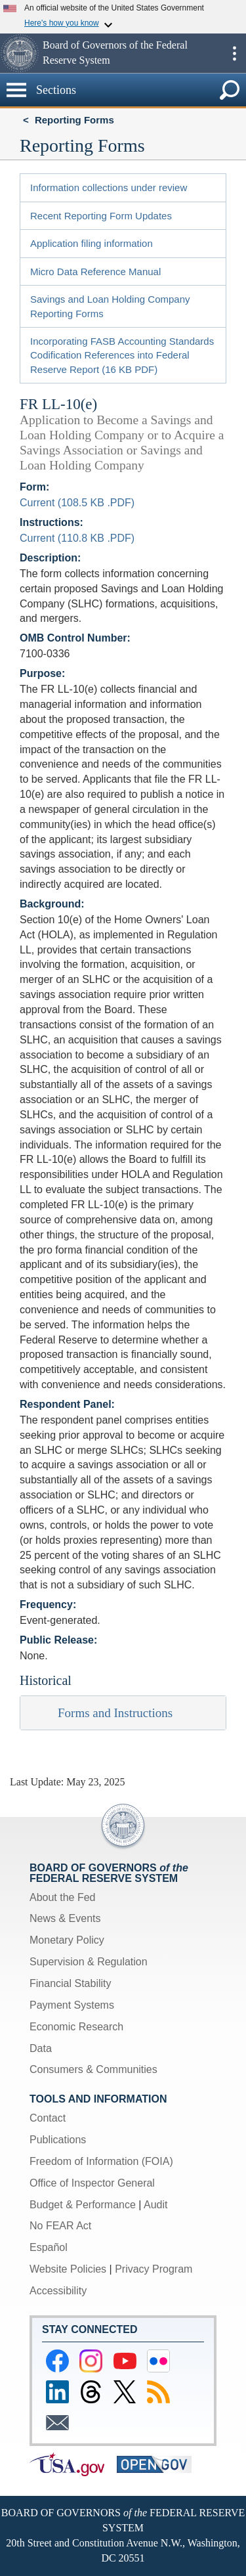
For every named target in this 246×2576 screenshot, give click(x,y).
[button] (19, 53)
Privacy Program (153, 2269)
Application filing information (91, 243)
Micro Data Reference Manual (95, 271)
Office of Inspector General (92, 2183)
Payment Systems (72, 2005)
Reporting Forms (74, 119)
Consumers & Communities (93, 2069)
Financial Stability (71, 1983)
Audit (155, 2204)
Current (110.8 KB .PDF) (77, 538)
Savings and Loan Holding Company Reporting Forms (110, 306)
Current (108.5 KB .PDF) (77, 502)
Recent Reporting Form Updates (101, 215)
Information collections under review (108, 187)
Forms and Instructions (115, 1713)
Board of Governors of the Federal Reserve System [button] (115, 52)
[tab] (123, 1713)
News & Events (65, 1918)
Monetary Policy (67, 1940)
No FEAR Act (60, 2225)
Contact (48, 2118)
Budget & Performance (83, 2204)
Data (41, 2048)
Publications (58, 2139)
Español (49, 2247)
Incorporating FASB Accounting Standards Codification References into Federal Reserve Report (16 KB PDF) (122, 355)
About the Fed (63, 1897)
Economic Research (76, 2026)
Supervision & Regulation (89, 1961)
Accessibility (58, 2290)
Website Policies (68, 2269)
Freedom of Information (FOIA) (101, 2161)
